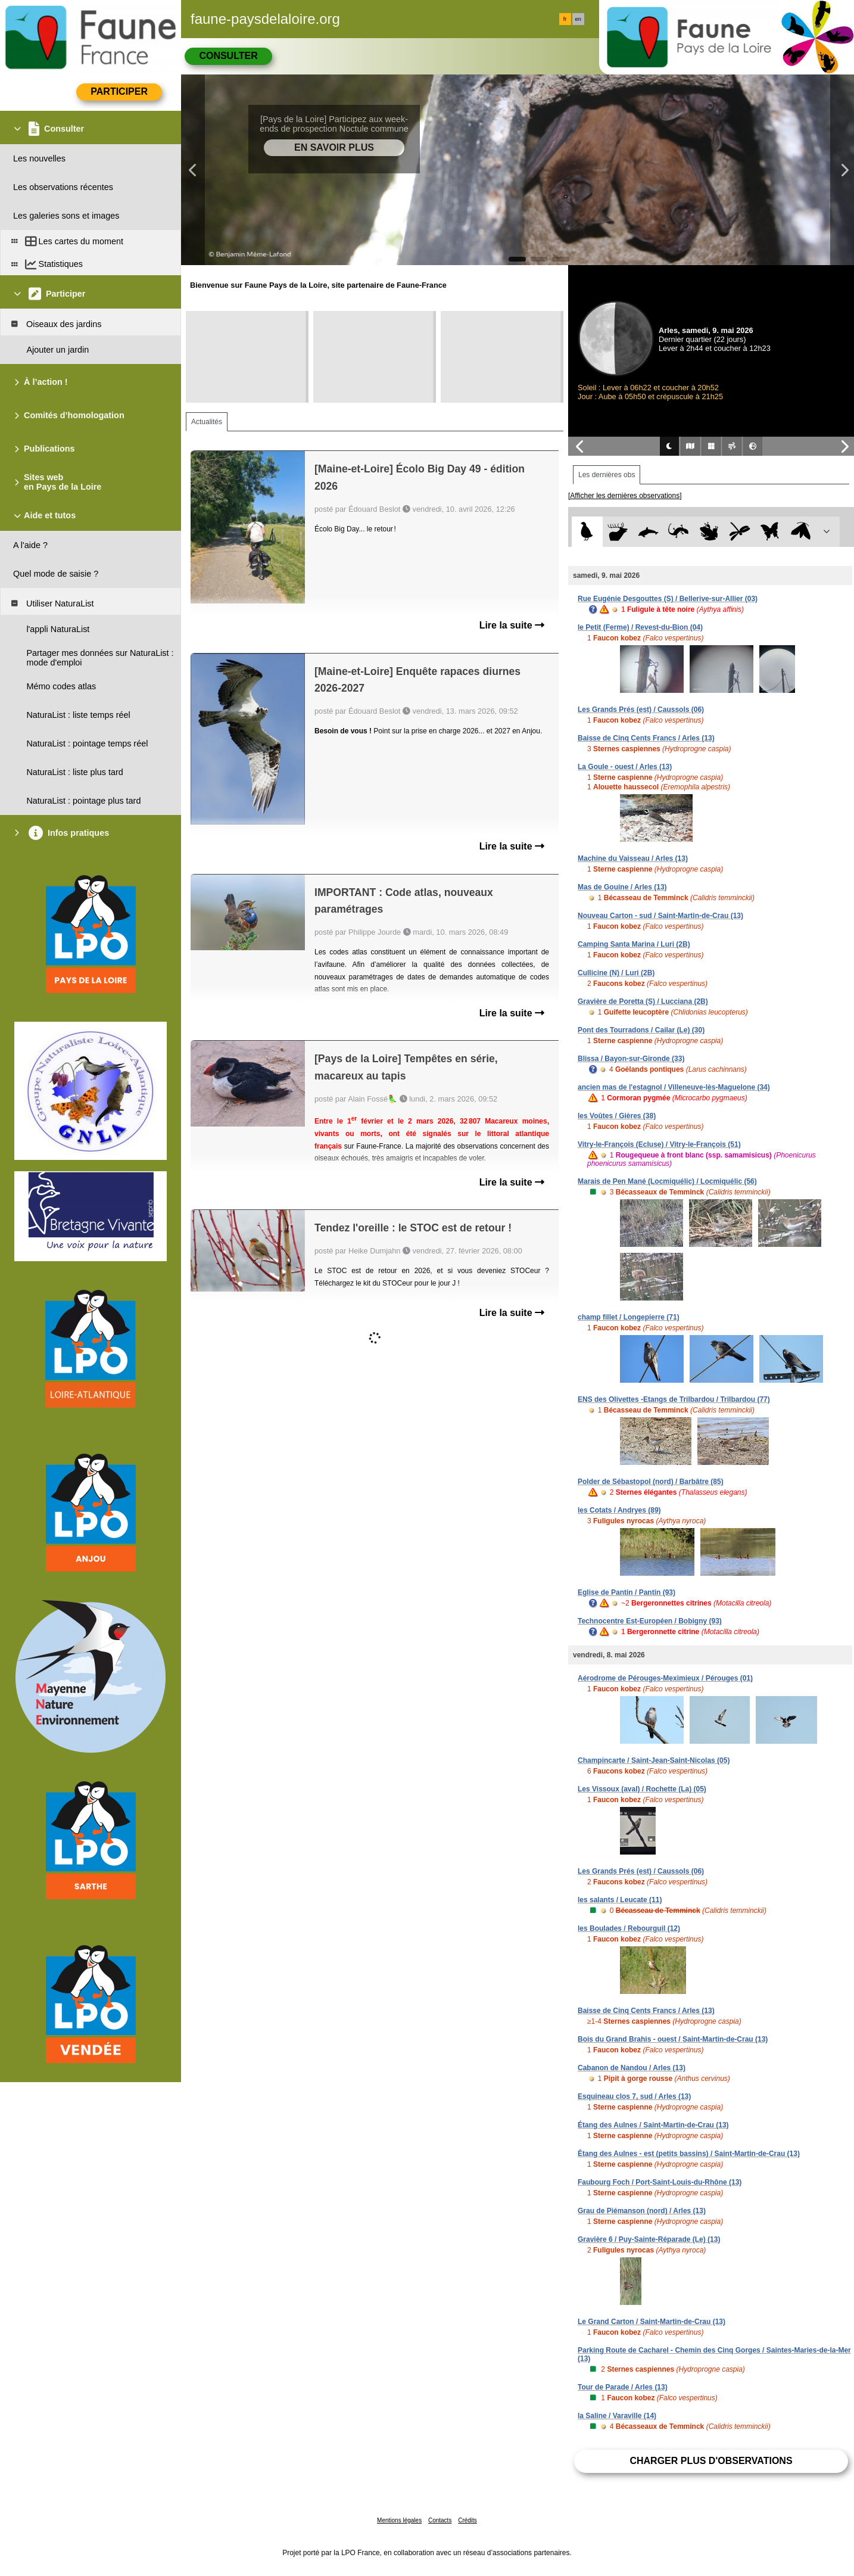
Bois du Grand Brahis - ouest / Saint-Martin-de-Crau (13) (673, 2039)
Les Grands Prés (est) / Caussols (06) (641, 709)
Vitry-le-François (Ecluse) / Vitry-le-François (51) (659, 1144)
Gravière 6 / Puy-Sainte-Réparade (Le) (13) (649, 2239)
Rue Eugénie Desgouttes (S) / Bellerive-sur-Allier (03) (668, 599)
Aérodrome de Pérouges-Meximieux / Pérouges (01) (665, 1678)
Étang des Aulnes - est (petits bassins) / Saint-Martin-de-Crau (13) (689, 2153)
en (578, 19)
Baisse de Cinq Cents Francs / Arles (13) (646, 738)
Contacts (439, 2520)
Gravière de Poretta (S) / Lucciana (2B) (643, 1001)
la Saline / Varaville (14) (617, 2416)
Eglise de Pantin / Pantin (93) (626, 1592)
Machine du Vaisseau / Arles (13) (633, 858)
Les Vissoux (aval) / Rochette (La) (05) (642, 1789)
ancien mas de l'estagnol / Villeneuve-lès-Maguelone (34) (674, 1087)
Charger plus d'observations (710, 2461)
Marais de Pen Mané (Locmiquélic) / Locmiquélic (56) (667, 1181)
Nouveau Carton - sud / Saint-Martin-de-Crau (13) (660, 915)
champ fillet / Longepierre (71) (629, 1317)
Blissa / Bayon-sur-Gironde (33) (631, 1058)
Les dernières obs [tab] (606, 475)
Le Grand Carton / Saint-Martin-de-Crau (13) (651, 2321)
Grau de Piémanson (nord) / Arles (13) (642, 2211)
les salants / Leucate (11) (620, 1900)
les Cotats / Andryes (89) (619, 1510)
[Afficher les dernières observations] (625, 495)
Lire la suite (511, 625)
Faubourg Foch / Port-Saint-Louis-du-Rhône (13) (659, 2182)
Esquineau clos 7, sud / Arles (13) (634, 2096)
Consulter (228, 56)
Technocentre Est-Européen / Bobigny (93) (650, 1621)
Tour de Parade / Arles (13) (623, 2387)
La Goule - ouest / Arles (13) (625, 767)
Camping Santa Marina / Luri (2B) (634, 944)
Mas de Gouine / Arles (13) (622, 887)
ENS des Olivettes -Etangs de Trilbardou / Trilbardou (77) (674, 1399)
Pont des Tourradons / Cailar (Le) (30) (641, 1030)
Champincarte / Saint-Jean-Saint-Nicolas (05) (654, 1760)
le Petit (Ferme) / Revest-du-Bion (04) (640, 627)
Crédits (467, 2520)
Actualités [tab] (206, 422)
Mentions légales (399, 2520)
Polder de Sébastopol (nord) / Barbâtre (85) (651, 1481)
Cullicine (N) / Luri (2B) (616, 973)
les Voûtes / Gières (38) (617, 1116)
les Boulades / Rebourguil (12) (629, 1928)
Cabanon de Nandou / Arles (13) (631, 2068)
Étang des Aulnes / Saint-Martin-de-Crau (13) (653, 2125)
